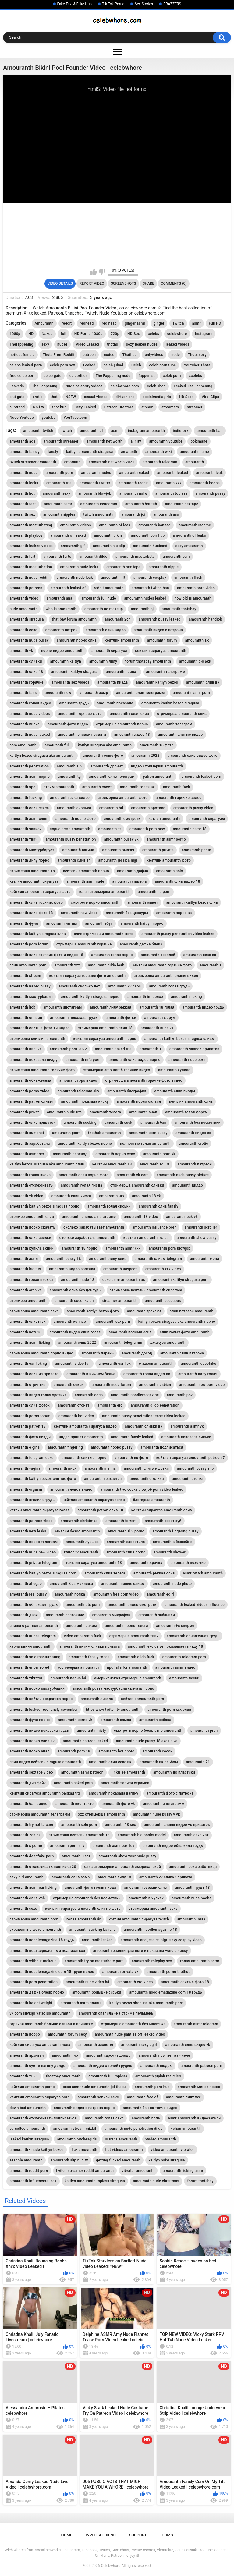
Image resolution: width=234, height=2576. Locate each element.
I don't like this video (101, 272)
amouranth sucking (80, 1122)
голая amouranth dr (83, 1919)
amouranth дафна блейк (141, 944)
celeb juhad (113, 365)
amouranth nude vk (156, 1028)
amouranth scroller (201, 1227)
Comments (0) (174, 283)
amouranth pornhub (148, 535)
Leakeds (16, 386)
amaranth (129, 452)
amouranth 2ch (118, 619)
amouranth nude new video (32, 1552)
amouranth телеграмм (165, 672)
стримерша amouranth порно (122, 724)
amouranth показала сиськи (186, 1437)
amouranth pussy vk (121, 839)
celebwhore (177, 334)
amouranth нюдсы (156, 2066)
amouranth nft (113, 577)
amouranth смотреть (122, 819)
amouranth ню (111, 1196)
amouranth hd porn (154, 892)
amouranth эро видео (78, 1080)
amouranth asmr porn (191, 693)
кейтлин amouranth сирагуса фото (39, 892)
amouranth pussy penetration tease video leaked (144, 1416)
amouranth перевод (70, 1154)
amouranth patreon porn (201, 2066)
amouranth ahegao (25, 1584)
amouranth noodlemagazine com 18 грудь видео (51, 1971)
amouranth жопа (204, 1259)
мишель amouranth (156, 1363)
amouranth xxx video (163, 1269)
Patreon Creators (118, 407)
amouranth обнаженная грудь (193, 1636)
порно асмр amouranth (70, 829)
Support (138, 2535)
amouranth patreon (25, 588)
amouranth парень (97, 1353)
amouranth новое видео (71, 1489)
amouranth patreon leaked (85, 1741)
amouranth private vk (120, 1971)
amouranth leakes (97, 1940)
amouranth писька (25, 1049)
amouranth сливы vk (27, 1321)
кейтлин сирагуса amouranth (160, 651)
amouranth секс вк (199, 955)
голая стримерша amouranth (104, 892)
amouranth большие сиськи (96, 1992)
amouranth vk (21, 651)
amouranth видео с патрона (158, 630)
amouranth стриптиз (27, 1384)
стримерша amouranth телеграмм (39, 1814)
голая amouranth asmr (199, 1961)
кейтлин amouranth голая (146, 1238)
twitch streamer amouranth (32, 462)
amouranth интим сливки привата (89, 1646)
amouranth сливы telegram (158, 1259)
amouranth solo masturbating (34, 1657)
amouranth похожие (188, 1562)
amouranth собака (155, 1720)
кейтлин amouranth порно (86, 871)
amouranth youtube (165, 441)
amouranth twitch (38, 431)
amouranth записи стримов (125, 1783)
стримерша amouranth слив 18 (105, 1028)
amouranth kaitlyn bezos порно (85, 1143)
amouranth (194, 462)
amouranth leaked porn (201, 776)
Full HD (215, 323)
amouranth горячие (26, 682)
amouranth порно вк (174, 913)
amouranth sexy (56, 493)
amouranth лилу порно (29, 860)
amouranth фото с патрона (169, 1793)
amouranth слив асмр (70, 1877)
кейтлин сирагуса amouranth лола (39, 2045)
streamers (170, 407)
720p (115, 334)
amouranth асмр (94, 693)
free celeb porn (22, 376)
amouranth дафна (132, 871)
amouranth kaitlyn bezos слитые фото (42, 1479)
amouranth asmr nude (85, 881)
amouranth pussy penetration (71, 839)
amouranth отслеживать (31, 1185)
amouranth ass (166, 514)
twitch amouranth (98, 514)
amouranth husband (150, 546)
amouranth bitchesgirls (77, 2139)
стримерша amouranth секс (33, 1311)
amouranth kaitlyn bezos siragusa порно (44, 1206)
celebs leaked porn (25, 365)
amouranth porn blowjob (169, 1248)
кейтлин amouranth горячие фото (162, 965)
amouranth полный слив (130, 1332)
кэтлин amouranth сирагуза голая (39, 1510)
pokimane (198, 441)
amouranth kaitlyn (65, 661)
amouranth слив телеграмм (140, 693)
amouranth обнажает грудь (33, 1605)
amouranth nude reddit (28, 577)
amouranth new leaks (27, 1531)
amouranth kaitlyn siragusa (74, 672)
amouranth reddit (133, 483)
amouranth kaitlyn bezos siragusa (170, 703)
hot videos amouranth (124, 2149)
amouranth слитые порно (84, 1458)
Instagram (203, 334)
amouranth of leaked (68, 535)
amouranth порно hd (68, 1678)
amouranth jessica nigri (118, 860)
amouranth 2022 (145, 755)
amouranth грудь (74, 703)
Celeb (136, 365)
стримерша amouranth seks (153, 1908)
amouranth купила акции (31, 1248)
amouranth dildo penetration (155, 1405)
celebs (153, 334)
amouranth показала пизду (33, 1060)
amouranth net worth (104, 441)
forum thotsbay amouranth (148, 661)
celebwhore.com (125, 386)
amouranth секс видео (70, 797)
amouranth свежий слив (145, 1887)
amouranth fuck (176, 787)
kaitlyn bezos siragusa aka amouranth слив (46, 1164)
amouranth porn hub (152, 2087)
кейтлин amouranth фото (169, 860)
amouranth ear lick (114, 1363)
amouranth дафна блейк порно (36, 1992)
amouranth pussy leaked (160, 619)
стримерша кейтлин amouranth (37, 1039)
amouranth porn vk (159, 1154)
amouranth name (194, 452)
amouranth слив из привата (33, 1374)
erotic (37, 397)
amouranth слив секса (29, 808)
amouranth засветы (95, 2045)
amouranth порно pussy (111, 1447)
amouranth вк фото (131, 1458)
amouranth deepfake (198, 1363)
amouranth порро (24, 2034)
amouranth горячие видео (178, 797)
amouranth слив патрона (182, 1353)
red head (109, 323)
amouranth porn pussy (148, 1133)
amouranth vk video (26, 1196)
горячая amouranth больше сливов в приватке (51, 2024)
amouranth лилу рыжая (110, 1007)
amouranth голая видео (30, 703)
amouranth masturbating (30, 525)
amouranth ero (110, 1405)
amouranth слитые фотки (146, 1468)
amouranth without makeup (32, 1961)
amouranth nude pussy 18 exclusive (147, 1741)
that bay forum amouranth (74, 619)
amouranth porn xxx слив (169, 1709)
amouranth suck (118, 1122)
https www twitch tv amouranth (113, 1709)
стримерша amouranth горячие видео (116, 1070)
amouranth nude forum (111, 1384)
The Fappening (44, 386)
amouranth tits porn (83, 1605)
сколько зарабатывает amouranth (93, 1227)
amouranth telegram (159, 462)
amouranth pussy (210, 493)
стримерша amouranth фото (123, 797)
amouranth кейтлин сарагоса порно (41, 1699)
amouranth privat (24, 1112)
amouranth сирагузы (207, 819)
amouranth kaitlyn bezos (157, 682)
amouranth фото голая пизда (90, 1887)
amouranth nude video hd (87, 1982)
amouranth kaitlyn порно (142, 923)
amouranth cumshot (26, 1133)
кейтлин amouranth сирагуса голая (94, 1500)
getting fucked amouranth (118, 2160)
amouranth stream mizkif (74, 2128)
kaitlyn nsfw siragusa (166, 2160)
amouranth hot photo (116, 1751)
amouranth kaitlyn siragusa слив (37, 934)
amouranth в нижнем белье (90, 1374)
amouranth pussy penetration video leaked (177, 934)
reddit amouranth (108, 588)
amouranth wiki (158, 452)
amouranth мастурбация (31, 996)
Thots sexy (197, 355)
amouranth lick (22, 1007)
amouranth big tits (25, 1269)
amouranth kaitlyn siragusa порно (90, 996)
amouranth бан (153, 1122)
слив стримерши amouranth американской (122, 1867)
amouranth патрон (61, 630)
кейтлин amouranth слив (191, 1101)
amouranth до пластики (174, 1772)
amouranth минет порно (199, 2087)
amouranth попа (146, 2118)
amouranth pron (204, 1730)
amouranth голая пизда (81, 1185)
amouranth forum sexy (67, 2034)
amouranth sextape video (31, 1772)
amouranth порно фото (75, 819)
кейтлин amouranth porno (32, 2087)
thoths (112, 344)
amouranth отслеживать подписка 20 (42, 1867)
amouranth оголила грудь (32, 1500)
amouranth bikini (108, 535)
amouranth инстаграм (62, 1007)
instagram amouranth (146, 431)
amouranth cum (176, 556)
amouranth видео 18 (132, 734)
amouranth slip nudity (69, 2160)
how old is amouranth (193, 598)
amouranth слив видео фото (193, 755)
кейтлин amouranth (122, 640)
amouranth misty (91, 1730)
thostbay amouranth (63, 2076)
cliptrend (17, 407)
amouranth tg (69, 776)
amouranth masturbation (30, 567)
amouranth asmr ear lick (113, 1846)
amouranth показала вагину (113, 1793)
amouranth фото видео (68, 724)
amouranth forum (162, 640)
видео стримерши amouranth (157, 766)
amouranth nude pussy (28, 640)
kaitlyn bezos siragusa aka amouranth (42, 755)
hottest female (21, 355)
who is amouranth (61, 609)
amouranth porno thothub (168, 1971)
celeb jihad (156, 386)
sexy (45, 344)
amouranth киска (24, 724)
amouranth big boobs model (142, 1835)
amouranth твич (23, 839)
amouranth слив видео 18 (177, 881)
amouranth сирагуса (109, 651)
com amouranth (23, 745)
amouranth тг (110, 829)
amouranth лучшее (82, 1542)
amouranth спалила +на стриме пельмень (116, 2013)
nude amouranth (23, 609)
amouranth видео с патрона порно (84, 2108)
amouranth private (158, 850)
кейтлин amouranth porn (142, 1699)
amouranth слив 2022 (77, 1342)
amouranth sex (22, 514)
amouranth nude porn (186, 1060)
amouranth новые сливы (123, 1584)
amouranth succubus (163, 1301)
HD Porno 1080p (88, 334)
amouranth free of (142, 2097)
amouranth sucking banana (92, 1929)
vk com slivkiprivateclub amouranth (39, 2013)
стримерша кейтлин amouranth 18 (79, 1835)
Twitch (178, 323)
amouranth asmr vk (187, 1426)
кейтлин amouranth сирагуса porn (39, 2097)
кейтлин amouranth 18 (112, 1164)
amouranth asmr (58, 504)
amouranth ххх (67, 965)
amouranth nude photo (172, 1584)
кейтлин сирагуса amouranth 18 (93, 1562)
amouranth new (58, 693)
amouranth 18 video (141, 1217)
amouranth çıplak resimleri (158, 2076)
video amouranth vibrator (172, 2149)
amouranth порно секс (115, 1154)
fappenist (147, 376)
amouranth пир (65, 2055)
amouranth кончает (71, 1321)
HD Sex (133, 334)
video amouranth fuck (82, 1636)
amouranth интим (61, 923)
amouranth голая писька (31, 1280)
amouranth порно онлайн (139, 1101)
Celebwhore (110, 2566)
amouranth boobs (205, 483)
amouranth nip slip (109, 546)
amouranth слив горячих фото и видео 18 (46, 955)
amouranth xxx (168, 483)
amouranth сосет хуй (163, 1521)
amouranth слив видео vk (187, 2045)
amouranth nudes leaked (145, 598)
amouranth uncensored (29, 1667)
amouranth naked (134, 473)
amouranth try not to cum (31, 1825)
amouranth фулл (23, 923)
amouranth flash (188, 577)
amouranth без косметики (197, 1122)
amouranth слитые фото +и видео (39, 1028)
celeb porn (172, 376)
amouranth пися (62, 1468)
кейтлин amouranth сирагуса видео (85, 1426)
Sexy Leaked (85, 407)
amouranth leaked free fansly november (43, 1709)
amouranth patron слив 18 (100, 1510)
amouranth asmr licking (29, 1342)
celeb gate (53, 376)
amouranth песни (184, 1678)
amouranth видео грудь (203, 1007)
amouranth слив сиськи (30, 1238)
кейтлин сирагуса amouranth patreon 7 (190, 1458)
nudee (109, 355)
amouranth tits (59, 483)
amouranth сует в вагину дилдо (37, 2066)
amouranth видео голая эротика (38, 1395)
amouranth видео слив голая (75, 1332)
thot (54, 397)
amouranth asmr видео (175, 1667)
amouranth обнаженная (30, 1080)
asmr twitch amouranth (203, 1573)
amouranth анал (143, 1112)
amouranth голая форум (186, 1112)
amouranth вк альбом (159, 1762)
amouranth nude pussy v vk (156, 1814)
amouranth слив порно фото (84, 1175)
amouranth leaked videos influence (195, 1605)
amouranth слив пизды (174, 1091)
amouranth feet (22, 504)
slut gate (16, 397)
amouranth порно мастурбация (37, 1688)
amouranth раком (81, 1626)
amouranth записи (25, 829)
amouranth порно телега (126, 1626)
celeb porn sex (62, 365)
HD (31, 334)
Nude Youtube (21, 417)
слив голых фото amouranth (185, 1332)
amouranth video (23, 598)
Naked (47, 334)
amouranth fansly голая (89, 1657)
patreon (89, 355)
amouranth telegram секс (31, 1458)
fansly (53, 452)
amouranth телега (105, 1112)
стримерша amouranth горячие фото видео (143, 1080)
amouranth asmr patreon (82, 1772)
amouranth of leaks (189, 535)
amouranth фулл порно (29, 1720)
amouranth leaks (23, 483)
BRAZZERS (172, 4)
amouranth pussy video (193, 808)
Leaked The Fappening (193, 386)
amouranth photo (196, 850)
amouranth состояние (65, 1615)
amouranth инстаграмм (163, 1804)
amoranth (72, 462)
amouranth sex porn (113, 1321)
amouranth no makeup (103, 609)
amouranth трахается (103, 1479)
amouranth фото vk (118, 1804)
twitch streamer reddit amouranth (85, 2171)
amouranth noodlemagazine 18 (150, 1929)
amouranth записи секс (98, 2097)
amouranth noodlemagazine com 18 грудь (165, 1992)
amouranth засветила (126, 1542)
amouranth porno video (29, 1091)
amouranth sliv (70, 766)
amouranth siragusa (26, 619)
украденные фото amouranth (35, 1929)
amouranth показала (115, 703)
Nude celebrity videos (84, 386)
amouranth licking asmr (183, 2171)
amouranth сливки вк (144, 1426)
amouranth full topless (107, 2076)
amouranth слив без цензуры (75, 1290)
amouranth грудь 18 (192, 1887)
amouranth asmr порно (29, 776)
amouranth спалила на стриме (89, 1217)
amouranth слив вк (203, 682)
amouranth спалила (129, 881)
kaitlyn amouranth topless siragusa (95, 2181)
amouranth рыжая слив (154, 1573)
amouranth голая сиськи (109, 1206)
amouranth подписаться (161, 1447)
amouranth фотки (120, 1018)
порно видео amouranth (62, 651)
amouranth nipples (59, 514)
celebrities (78, 376)
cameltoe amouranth (27, 2128)
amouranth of (91, 431)
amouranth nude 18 (77, 1280)
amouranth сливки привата (82, 734)
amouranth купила (174, 1070)
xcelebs (195, 376)
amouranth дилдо (187, 1185)
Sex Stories (144, 4)
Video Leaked (87, 344)
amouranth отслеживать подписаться (43, 2118)
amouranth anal (60, 598)
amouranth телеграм (174, 724)
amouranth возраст (120, 1269)
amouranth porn (59, 473)
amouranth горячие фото (80, 714)
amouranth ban (210, 431)
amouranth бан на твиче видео (150, 2108)
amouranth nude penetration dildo (134, 2128)
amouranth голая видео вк (146, 1374)
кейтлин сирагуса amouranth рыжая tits (45, 1793)
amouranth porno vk (75, 1720)
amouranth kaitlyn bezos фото (93, 1311)
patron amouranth (158, 776)
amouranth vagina (24, 1468)
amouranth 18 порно (79, 1248)
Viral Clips (210, 397)
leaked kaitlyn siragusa (29, 2139)
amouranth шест (76, 1856)
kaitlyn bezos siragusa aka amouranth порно (176, 1321)
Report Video (92, 283)
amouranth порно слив (77, 640)
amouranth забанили (156, 1615)
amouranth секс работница (193, 1867)
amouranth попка (70, 1594)
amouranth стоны (187, 1479)
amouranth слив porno (125, 1552)
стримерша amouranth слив (182, 714)
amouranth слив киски (71, 1196)
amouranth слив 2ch (27, 1898)
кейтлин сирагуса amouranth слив (161, 1510)
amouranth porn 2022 (68, 1049)
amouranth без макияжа (71, 1584)
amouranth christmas (79, 1521)
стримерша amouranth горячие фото (42, 1070)
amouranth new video (79, 913)
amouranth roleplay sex (152, 1961)
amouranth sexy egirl (139, 2045)
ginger (159, 323)
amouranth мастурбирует (31, 850)
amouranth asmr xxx (122, 1248)
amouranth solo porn (79, 1825)
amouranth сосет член (74, 1301)
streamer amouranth (119, 1301)
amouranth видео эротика (72, 1269)
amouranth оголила (147, 1479)
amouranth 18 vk (146, 1196)
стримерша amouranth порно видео (41, 1353)
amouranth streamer (61, 441)
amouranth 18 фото (157, 745)
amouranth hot (22, 493)
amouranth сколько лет (79, 986)
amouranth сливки (25, 661)
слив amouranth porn (27, 965)
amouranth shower (170, 1552)
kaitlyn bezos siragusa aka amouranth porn (146, 2003)
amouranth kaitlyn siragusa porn (181, 1280)
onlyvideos (154, 355)
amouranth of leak (114, 525)
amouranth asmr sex (27, 1154)
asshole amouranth (25, 2160)
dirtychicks (124, 397)
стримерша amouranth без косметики (87, 1898)
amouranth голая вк (137, 787)
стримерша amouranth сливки (137, 1185)
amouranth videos (75, 525)
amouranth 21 (198, 1762)
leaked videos (177, 344)
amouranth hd (111, 808)
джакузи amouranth (168, 1342)
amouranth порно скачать (32, 1227)
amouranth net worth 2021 (111, 462)
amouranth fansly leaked (132, 1437)
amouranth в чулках (146, 1898)
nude (175, 355)
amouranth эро (22, 787)
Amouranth (44, 323)
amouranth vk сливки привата (165, 1877)
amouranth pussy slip (195, 1468)
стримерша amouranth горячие (84, 944)
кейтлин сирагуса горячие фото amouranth (87, 975)
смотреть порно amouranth (95, 902)
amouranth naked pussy (30, 986)
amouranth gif (73, 546)
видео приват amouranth (81, 1437)
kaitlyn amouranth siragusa (89, 452)
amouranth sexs (23, 1908)
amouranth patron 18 (27, 1426)
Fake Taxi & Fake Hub (74, 4)
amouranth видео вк (193, 1133)
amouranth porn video (196, 588)
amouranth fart (22, 556)
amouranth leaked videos (31, 546)
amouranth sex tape (123, 567)
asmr (196, 323)
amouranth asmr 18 (190, 829)
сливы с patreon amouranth (33, 1626)
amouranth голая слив (129, 714)
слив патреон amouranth (192, 1311)
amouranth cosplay (149, 577)
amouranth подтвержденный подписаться (47, 1950)
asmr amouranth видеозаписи (194, 2118)
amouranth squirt (154, 1164)
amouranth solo (169, 871)
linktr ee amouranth (128, 1772)
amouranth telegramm (123, 1342)
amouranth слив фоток (29, 1405)
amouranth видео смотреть (132, 1605)
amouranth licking (186, 996)
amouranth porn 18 (74, 1751)
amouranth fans (23, 693)
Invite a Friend (101, 2535)
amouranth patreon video (30, 1521)
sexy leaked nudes (142, 344)
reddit (67, 323)
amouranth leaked (172, 473)
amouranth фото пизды (30, 1437)
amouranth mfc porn (83, 1060)
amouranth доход (137, 1353)
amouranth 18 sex (120, 1825)
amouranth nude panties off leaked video (130, 2034)
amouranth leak (209, 473)
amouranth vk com (133, 1175)
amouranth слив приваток (32, 1122)
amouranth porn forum (28, 944)
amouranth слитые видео (180, 734)
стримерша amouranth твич (134, 1636)
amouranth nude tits (64, 1112)
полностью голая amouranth (145, 1143)
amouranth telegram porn (184, 1657)
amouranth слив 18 (26, 672)
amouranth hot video (76, 1416)
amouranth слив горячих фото (36, 902)
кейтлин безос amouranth (77, 1531)
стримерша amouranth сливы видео (166, 975)
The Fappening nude (113, 376)
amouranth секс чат (191, 1835)
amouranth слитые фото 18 (185, 1982)
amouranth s (211, 965)
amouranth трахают (144, 1311)
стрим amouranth (59, 787)
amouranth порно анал (29, 1751)
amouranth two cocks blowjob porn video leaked (142, 1489)
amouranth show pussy (196, 1238)
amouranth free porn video (116, 1594)
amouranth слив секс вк (110, 1762)
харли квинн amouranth (30, 1646)
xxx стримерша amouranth (101, 1814)
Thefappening (21, 344)
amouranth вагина (78, 850)
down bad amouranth (27, 2108)
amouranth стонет (73, 1405)
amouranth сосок (158, 1751)
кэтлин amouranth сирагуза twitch (139, 1919)
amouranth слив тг (74, 860)
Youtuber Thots (197, 365)
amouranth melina (100, 1468)
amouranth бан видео (28, 1804)
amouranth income (195, 525)
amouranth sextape (181, 504)
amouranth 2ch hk (25, 1835)
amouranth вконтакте (74, 1804)
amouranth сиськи (195, 661)
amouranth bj (142, 609)
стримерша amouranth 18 (32, 871)
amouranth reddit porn (28, 2171)
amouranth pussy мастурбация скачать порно (113, 1688)
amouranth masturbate (135, 556)
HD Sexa (186, 397)
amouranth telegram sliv (78, 1091)
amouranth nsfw (133, 493)
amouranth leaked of (68, 588)
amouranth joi (133, 514)
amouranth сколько (74, 808)
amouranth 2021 (23, 2076)
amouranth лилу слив (107, 1259)
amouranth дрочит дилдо (108, 2055)
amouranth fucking (25, 797)
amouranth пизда (113, 682)
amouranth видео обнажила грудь (172, 1846)
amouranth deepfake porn (31, 1856)
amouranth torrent (120, 1521)
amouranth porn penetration (33, 1982)
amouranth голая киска (30, 1175)
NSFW (71, 397)
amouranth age (22, 441)
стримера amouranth (27, 1301)
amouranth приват (122, 672)
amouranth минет (142, 902)
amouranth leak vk (182, 1217)
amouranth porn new (147, 829)
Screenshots (123, 283)
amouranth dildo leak (106, 965)
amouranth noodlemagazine (135, 1395)
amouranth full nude (98, 598)
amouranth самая (116, 1720)
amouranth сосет (97, 787)
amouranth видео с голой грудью (102, 2066)
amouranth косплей (158, 955)
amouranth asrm (23, 1259)
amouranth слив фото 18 (31, 913)
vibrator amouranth (138, 2171)
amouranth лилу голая (197, 1374)
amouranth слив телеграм (112, 776)
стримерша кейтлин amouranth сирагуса (146, 1290)
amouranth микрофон (111, 1615)
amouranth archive (25, 1290)
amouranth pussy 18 (63, 1259)
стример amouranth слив (31, 1217)
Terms (166, 2535)
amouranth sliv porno (126, 1531)
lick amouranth (84, 2149)
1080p (14, 334)
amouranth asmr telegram (196, 2024)
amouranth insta (191, 1919)
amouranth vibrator (25, 1678)
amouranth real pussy (28, 1594)
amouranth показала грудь (74, 1018)
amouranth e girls (24, 1447)
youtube (48, 417)
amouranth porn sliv (67, 1846)
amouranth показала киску (84, 1101)
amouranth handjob (205, 619)
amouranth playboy (25, 535)
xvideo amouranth (160, 2139)
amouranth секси (68, 1384)
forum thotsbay (200, 2181)
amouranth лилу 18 (114, 1877)
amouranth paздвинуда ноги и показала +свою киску (140, 1950)
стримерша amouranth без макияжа (133, 2024)
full (63, 334)
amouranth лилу (103, 661)
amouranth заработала (29, 1143)
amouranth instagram (98, 504)
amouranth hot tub (141, 504)
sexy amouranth (189, 546)
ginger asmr (135, 323)
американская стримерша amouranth (127, 1678)
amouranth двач (23, 1615)
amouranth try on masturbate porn (94, 1961)
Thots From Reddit (58, 355)
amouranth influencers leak (32, 2181)
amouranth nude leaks (79, 567)
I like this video (93, 272)
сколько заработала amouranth (87, 1238)
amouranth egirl (160, 1594)
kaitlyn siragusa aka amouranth (105, 745)
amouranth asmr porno (166, 839)
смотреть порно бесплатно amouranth (148, 1730)
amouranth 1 (150, 1049)
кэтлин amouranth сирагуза (33, 881)
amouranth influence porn (154, 1227)
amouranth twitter (95, 483)
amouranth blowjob (94, 493)
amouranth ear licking (28, 1363)
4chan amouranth (186, 2128)
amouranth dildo (93, 556)
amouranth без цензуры (127, 913)
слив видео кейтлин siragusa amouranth (45, 1762)
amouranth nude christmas (156, 2181)
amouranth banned (154, 525)
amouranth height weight (30, 2003)
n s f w (38, 407)
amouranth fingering (65, 1447)
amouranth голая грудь (169, 986)
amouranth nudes (96, 473)
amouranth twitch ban (150, 588)
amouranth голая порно (112, 955)
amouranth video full (72, 1363)
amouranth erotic (193, 1143)
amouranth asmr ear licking (33, 1887)
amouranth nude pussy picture (183, 1175)
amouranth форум (160, 1018)
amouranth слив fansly (158, 1206)
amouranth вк (197, 640)
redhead (87, 323)
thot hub (59, 407)
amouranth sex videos (70, 682)
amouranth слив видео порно (135, 1060)
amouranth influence (145, 996)
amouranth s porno (25, 1846)
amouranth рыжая (118, 850)
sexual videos (96, 397)
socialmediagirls (157, 397)
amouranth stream (25, 975)
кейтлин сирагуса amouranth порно (104, 1039)
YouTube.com (75, 417)
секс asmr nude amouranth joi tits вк (95, 2087)
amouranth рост (66, 1133)
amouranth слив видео (106, 630)
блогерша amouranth (151, 1500)
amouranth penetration (29, 766)
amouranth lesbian (155, 1384)
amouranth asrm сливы (80, 2003)
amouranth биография (126, 1091)
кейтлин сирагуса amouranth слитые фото (82, 1908)
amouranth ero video (135, 1982)
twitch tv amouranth (81, 1552)
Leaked (89, 365)
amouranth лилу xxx (183, 2097)
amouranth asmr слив (28, 819)
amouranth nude (23, 473)
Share (148, 283)
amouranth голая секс (104, 2118)
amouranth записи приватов (194, 1049)
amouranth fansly (24, 452)
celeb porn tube (162, 365)
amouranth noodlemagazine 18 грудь (41, 1940)
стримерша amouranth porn (33, 1919)
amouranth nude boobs (191, 1898)
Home (66, 2535)
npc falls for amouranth (127, 1667)
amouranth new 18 (25, 1332)
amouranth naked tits (113, 1049)
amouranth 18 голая (156, 1007)
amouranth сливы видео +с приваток (177, 1825)
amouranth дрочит (106, 766)
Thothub (129, 355)
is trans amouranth (121, 2139)
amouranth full (57, 745)
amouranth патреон (195, 1164)
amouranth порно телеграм (33, 1542)
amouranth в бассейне (172, 1542)
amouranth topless (171, 493)
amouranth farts (57, 556)
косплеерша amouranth (78, 1667)
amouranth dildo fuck (136, 1657)
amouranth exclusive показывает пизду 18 (165, 1646)
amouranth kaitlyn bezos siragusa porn (42, 1573)
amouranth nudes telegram (32, 1636)
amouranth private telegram (33, 1562)
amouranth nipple (164, 567)
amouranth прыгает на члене (164, 2055)
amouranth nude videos (29, 714)
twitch (66, 431)
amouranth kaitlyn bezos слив (192, 902)
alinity (136, 441)
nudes (62, 344)
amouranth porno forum (29, 1416)
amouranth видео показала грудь (39, 1730)
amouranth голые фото (103, 755)
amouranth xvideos (124, 986)
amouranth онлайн (25, 1018)
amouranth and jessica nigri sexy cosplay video (161, 1940)
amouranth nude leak (75, 577)
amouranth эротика (148, 808)
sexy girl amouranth (26, 1877)
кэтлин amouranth (164, 819)
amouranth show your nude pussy (127, 1856)
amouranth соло (89, 1395)
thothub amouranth (104, 1133)
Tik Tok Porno (113, 4)
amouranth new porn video (202, 1384)
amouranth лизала (97, 1699)
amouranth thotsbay (179, 609)
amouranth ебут (98, 923)
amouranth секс (23, 630)
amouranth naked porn (73, 1783)
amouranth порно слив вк (32, 1741)
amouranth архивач (26, 2055)
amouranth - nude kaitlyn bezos (36, 2149)
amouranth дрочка (146, 1562)
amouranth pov (180, 1395)
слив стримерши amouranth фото (103, 934)
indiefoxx (181, 431)
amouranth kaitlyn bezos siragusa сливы (179, 1039)
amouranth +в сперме (175, 1626)
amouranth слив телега (104, 1573)
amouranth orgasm (25, 1489)
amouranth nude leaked (29, 734)
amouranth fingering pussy (175, 1531)
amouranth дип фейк (27, 1783)
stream (147, 407)
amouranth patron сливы (31, 1101)
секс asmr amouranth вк (123, 1280)
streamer (195, 407)
